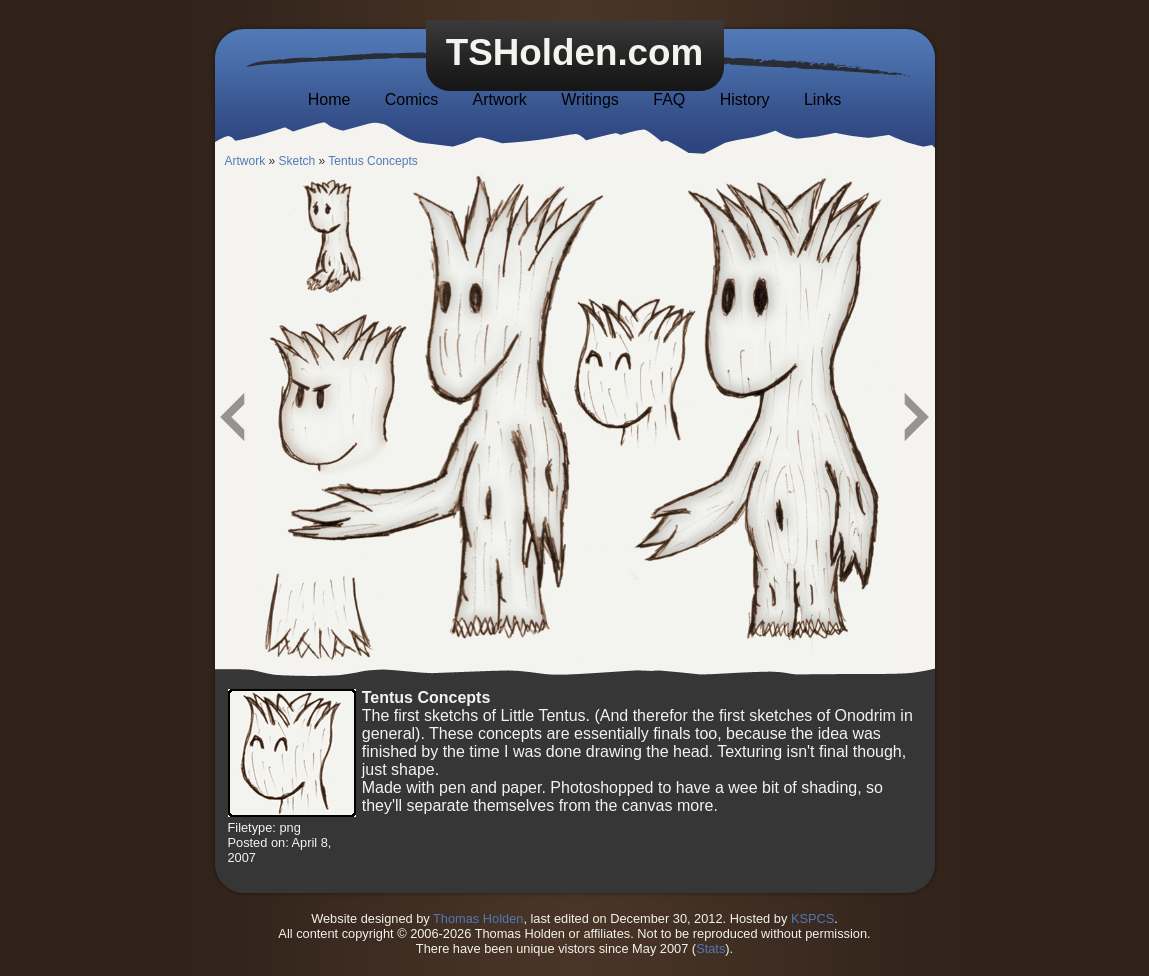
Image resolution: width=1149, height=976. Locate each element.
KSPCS (812, 918)
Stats (710, 948)
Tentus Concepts (372, 161)
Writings (590, 99)
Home (329, 99)
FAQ (669, 99)
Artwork (500, 99)
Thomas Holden (478, 918)
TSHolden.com (575, 52)
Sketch (297, 161)
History (745, 99)
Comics (411, 99)
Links (822, 99)
